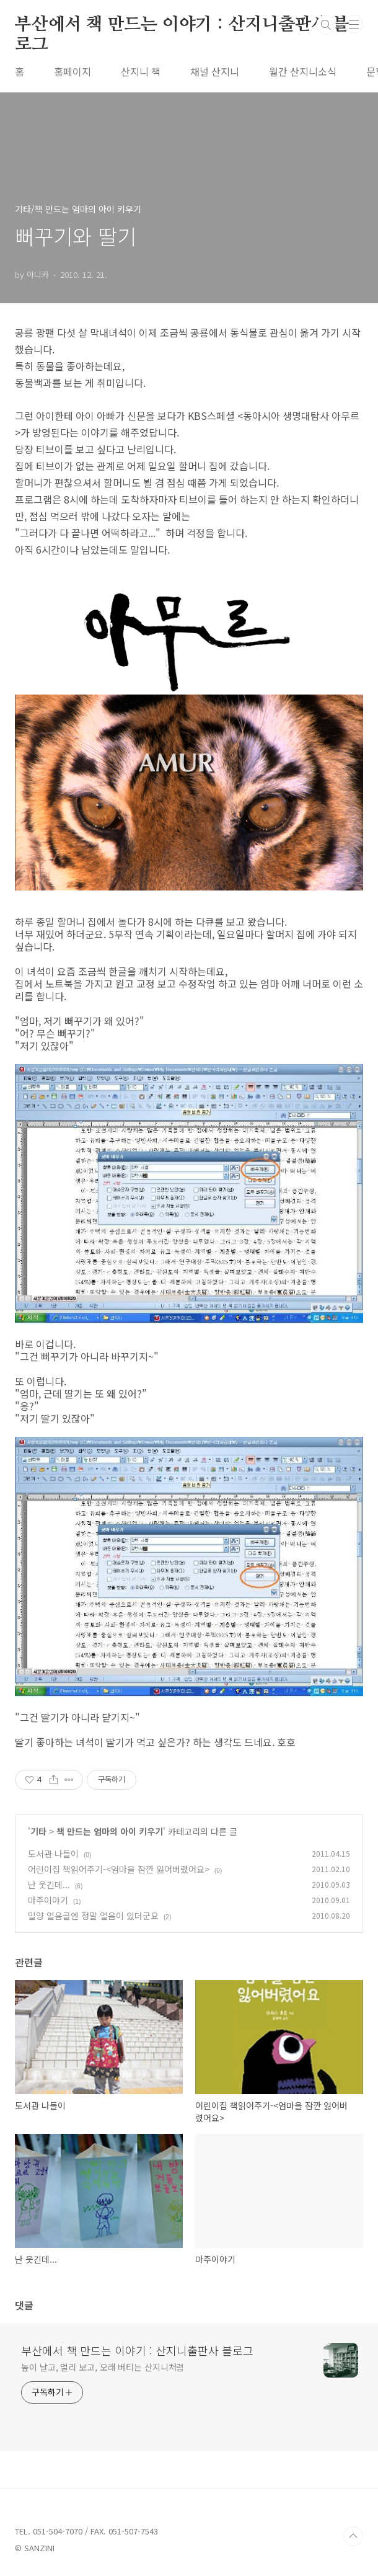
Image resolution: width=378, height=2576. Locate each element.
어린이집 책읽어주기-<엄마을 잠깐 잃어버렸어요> (118, 1869)
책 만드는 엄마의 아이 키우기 (109, 1831)
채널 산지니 (214, 71)
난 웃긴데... (49, 1884)
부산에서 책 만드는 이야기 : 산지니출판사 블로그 (182, 25)
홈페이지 (72, 71)
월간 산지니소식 (302, 71)
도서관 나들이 (53, 1853)
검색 (326, 25)
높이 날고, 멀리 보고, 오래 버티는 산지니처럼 (102, 2367)
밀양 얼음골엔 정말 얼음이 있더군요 (93, 1915)
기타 (38, 1831)
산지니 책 (140, 71)
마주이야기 (48, 1900)
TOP (353, 2536)
